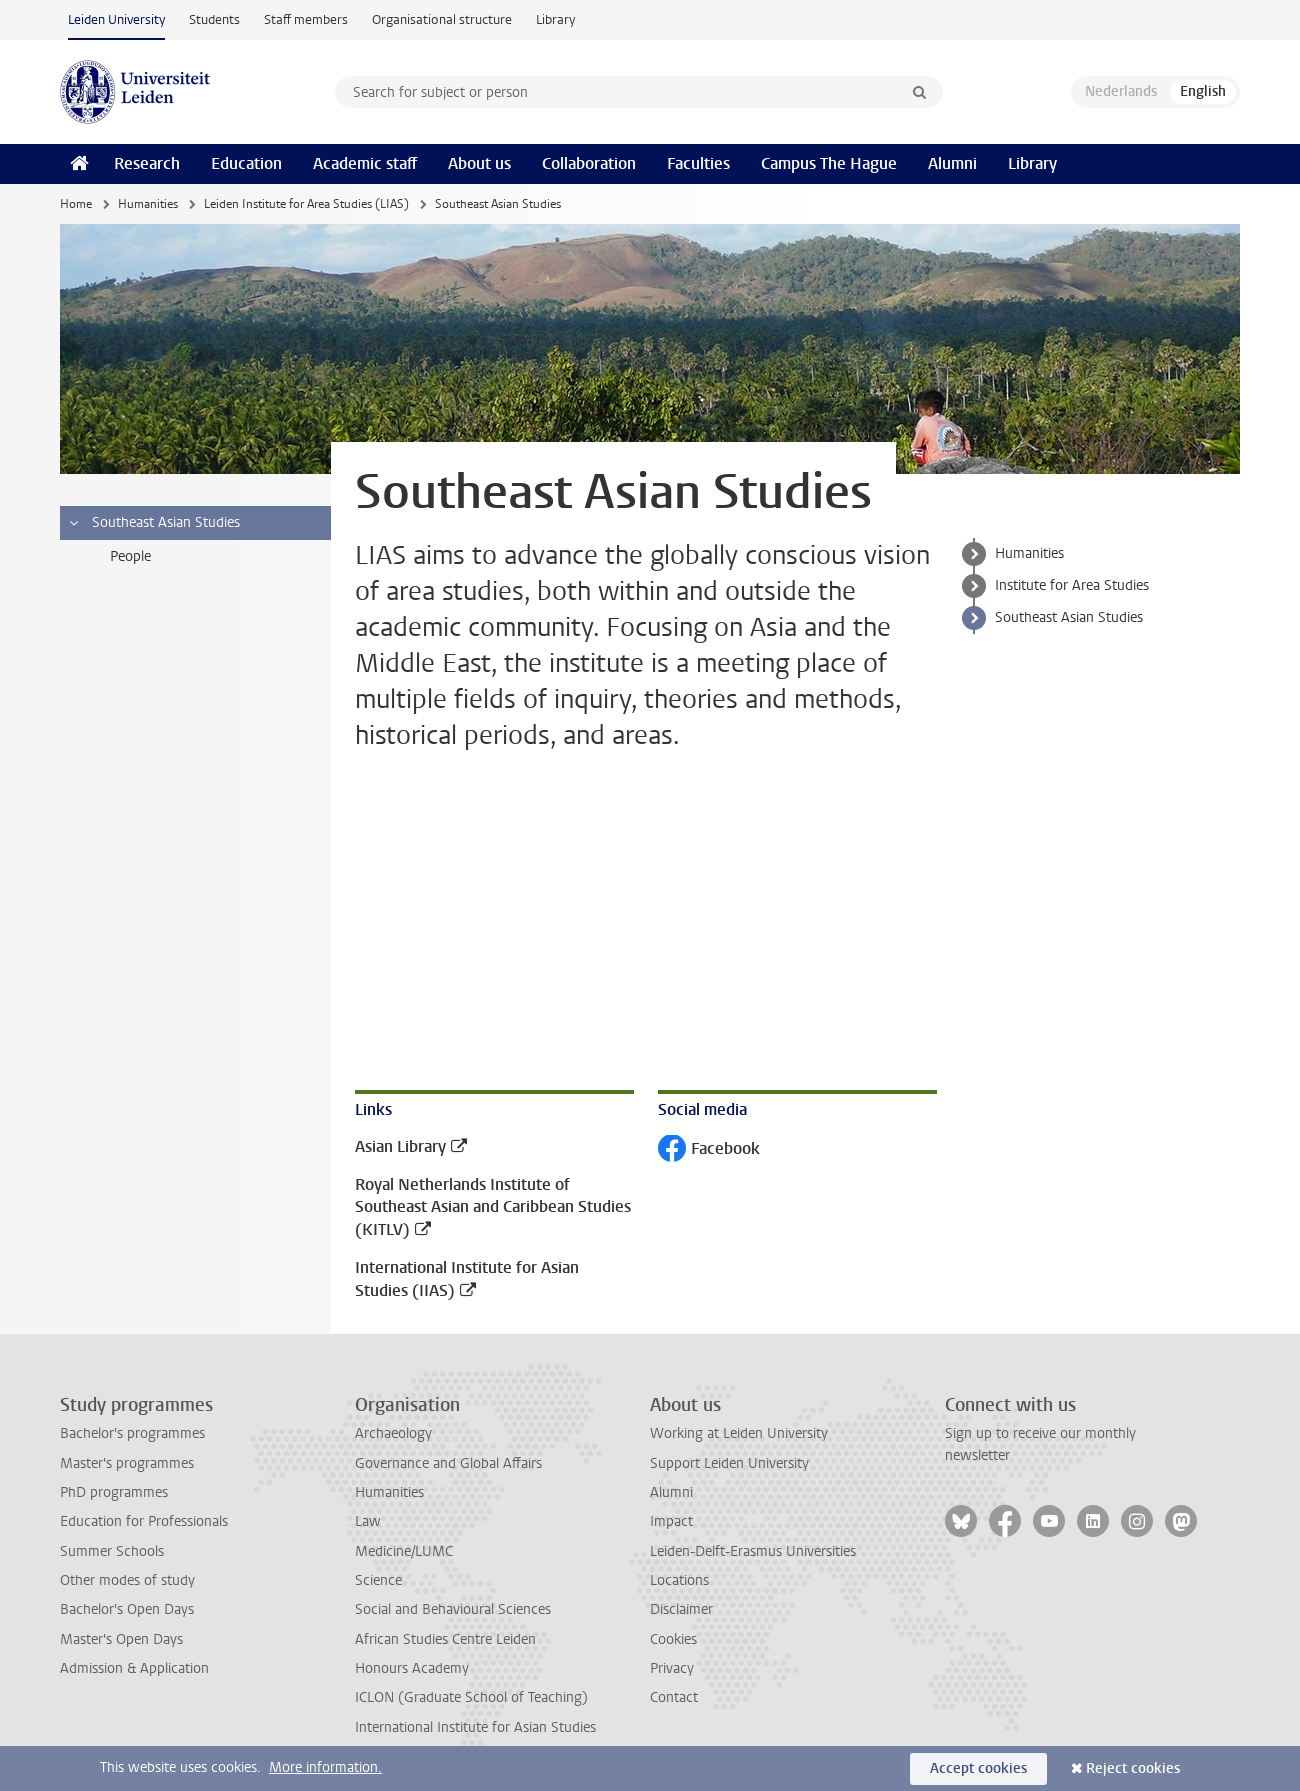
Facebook (709, 1150)
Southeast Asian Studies (1069, 617)
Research (147, 163)
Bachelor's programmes (132, 1433)
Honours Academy (412, 1668)
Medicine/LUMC (404, 1551)
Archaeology (393, 1433)
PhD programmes (114, 1492)
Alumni (952, 163)
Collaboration (589, 163)
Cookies (673, 1639)
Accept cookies (978, 1768)
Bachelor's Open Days (127, 1609)
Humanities (148, 204)
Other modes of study (127, 1580)
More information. (325, 1767)
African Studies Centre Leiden (445, 1639)
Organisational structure (442, 19)
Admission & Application (134, 1668)
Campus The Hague (829, 163)
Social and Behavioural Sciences (453, 1609)
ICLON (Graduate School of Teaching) (471, 1697)
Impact (671, 1521)
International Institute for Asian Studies (475, 1727)
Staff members (306, 19)
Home (76, 204)
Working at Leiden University (739, 1433)
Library (555, 19)
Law (368, 1521)
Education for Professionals (144, 1521)
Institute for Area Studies (1072, 585)
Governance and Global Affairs (448, 1463)
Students (214, 19)
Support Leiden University (729, 1463)
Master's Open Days (121, 1639)
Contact (674, 1697)
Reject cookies (1133, 1768)
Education (246, 163)
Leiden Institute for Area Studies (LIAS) (306, 204)
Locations (679, 1580)
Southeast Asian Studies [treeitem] (153, 523)
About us (479, 163)
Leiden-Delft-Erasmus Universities (753, 1551)
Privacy (672, 1668)
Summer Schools (112, 1551)
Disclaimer (681, 1609)
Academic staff (365, 163)
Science (378, 1580)
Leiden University (116, 19)
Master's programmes (127, 1463)
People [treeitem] (130, 556)
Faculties (698, 163)
